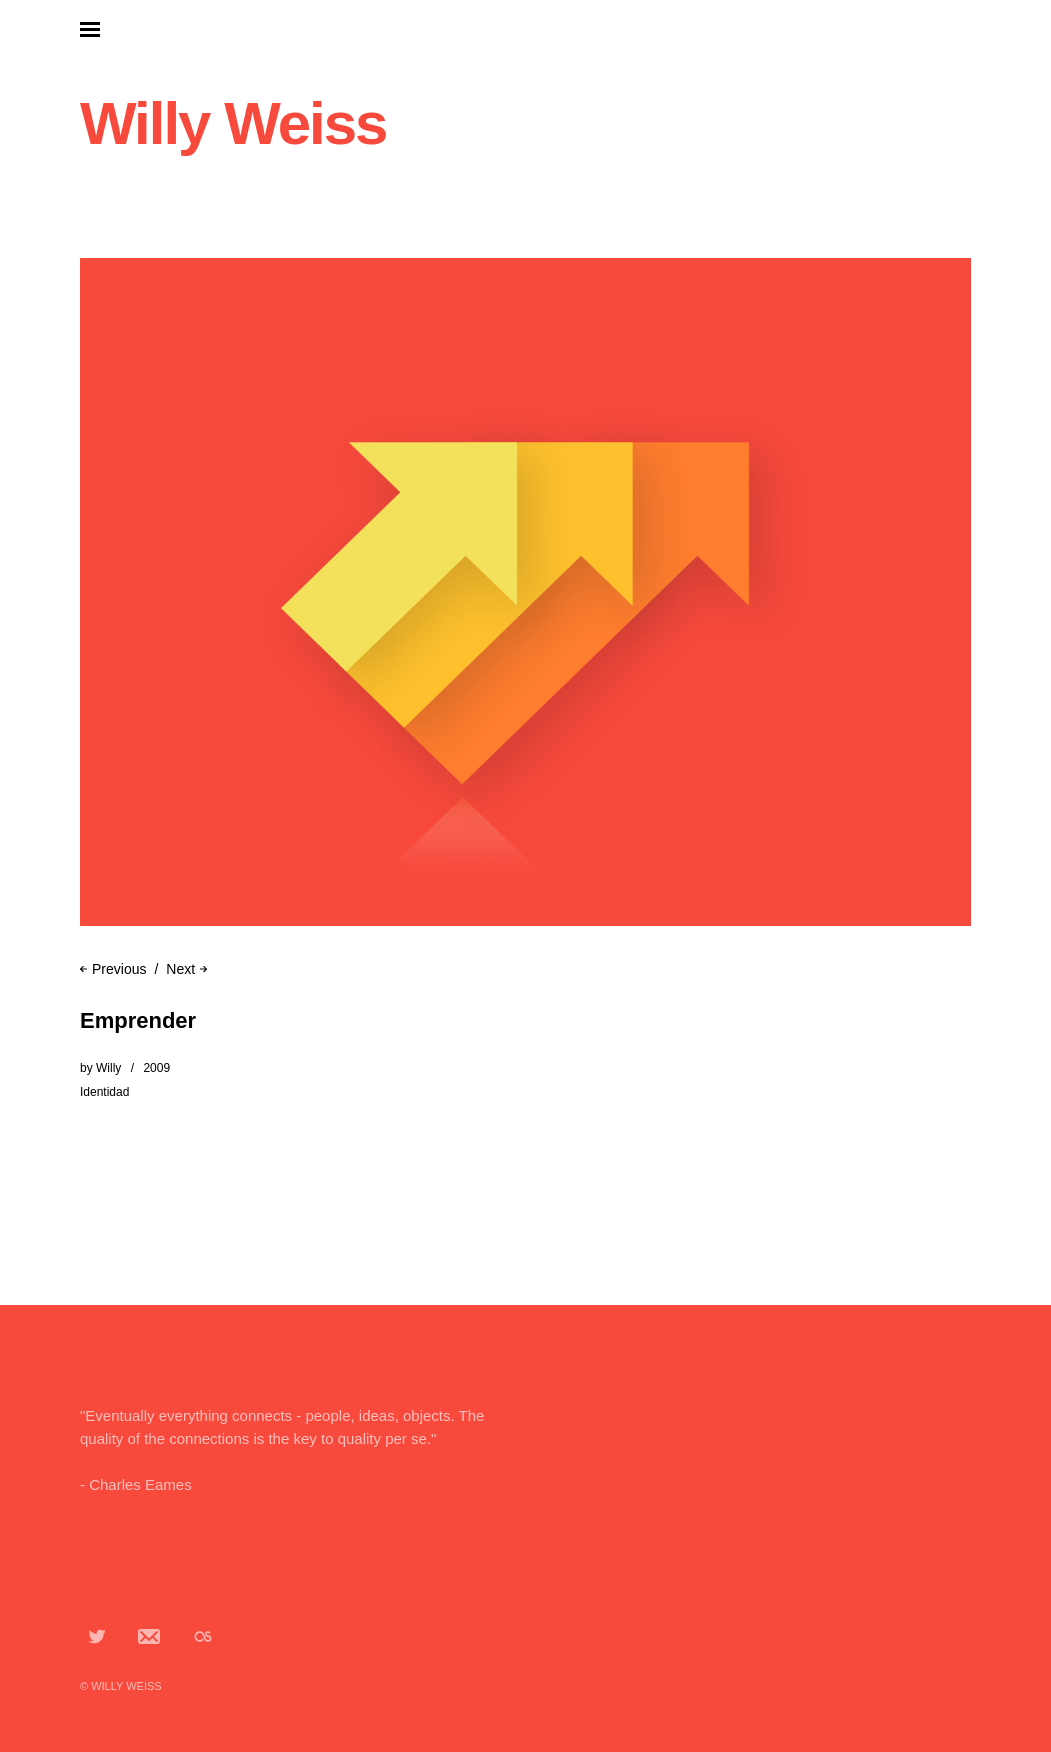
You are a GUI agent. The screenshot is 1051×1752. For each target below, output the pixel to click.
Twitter (97, 1636)
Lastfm (203, 1636)
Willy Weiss (233, 123)
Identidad (104, 1092)
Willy (108, 1068)
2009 (156, 1068)
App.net (150, 1636)
